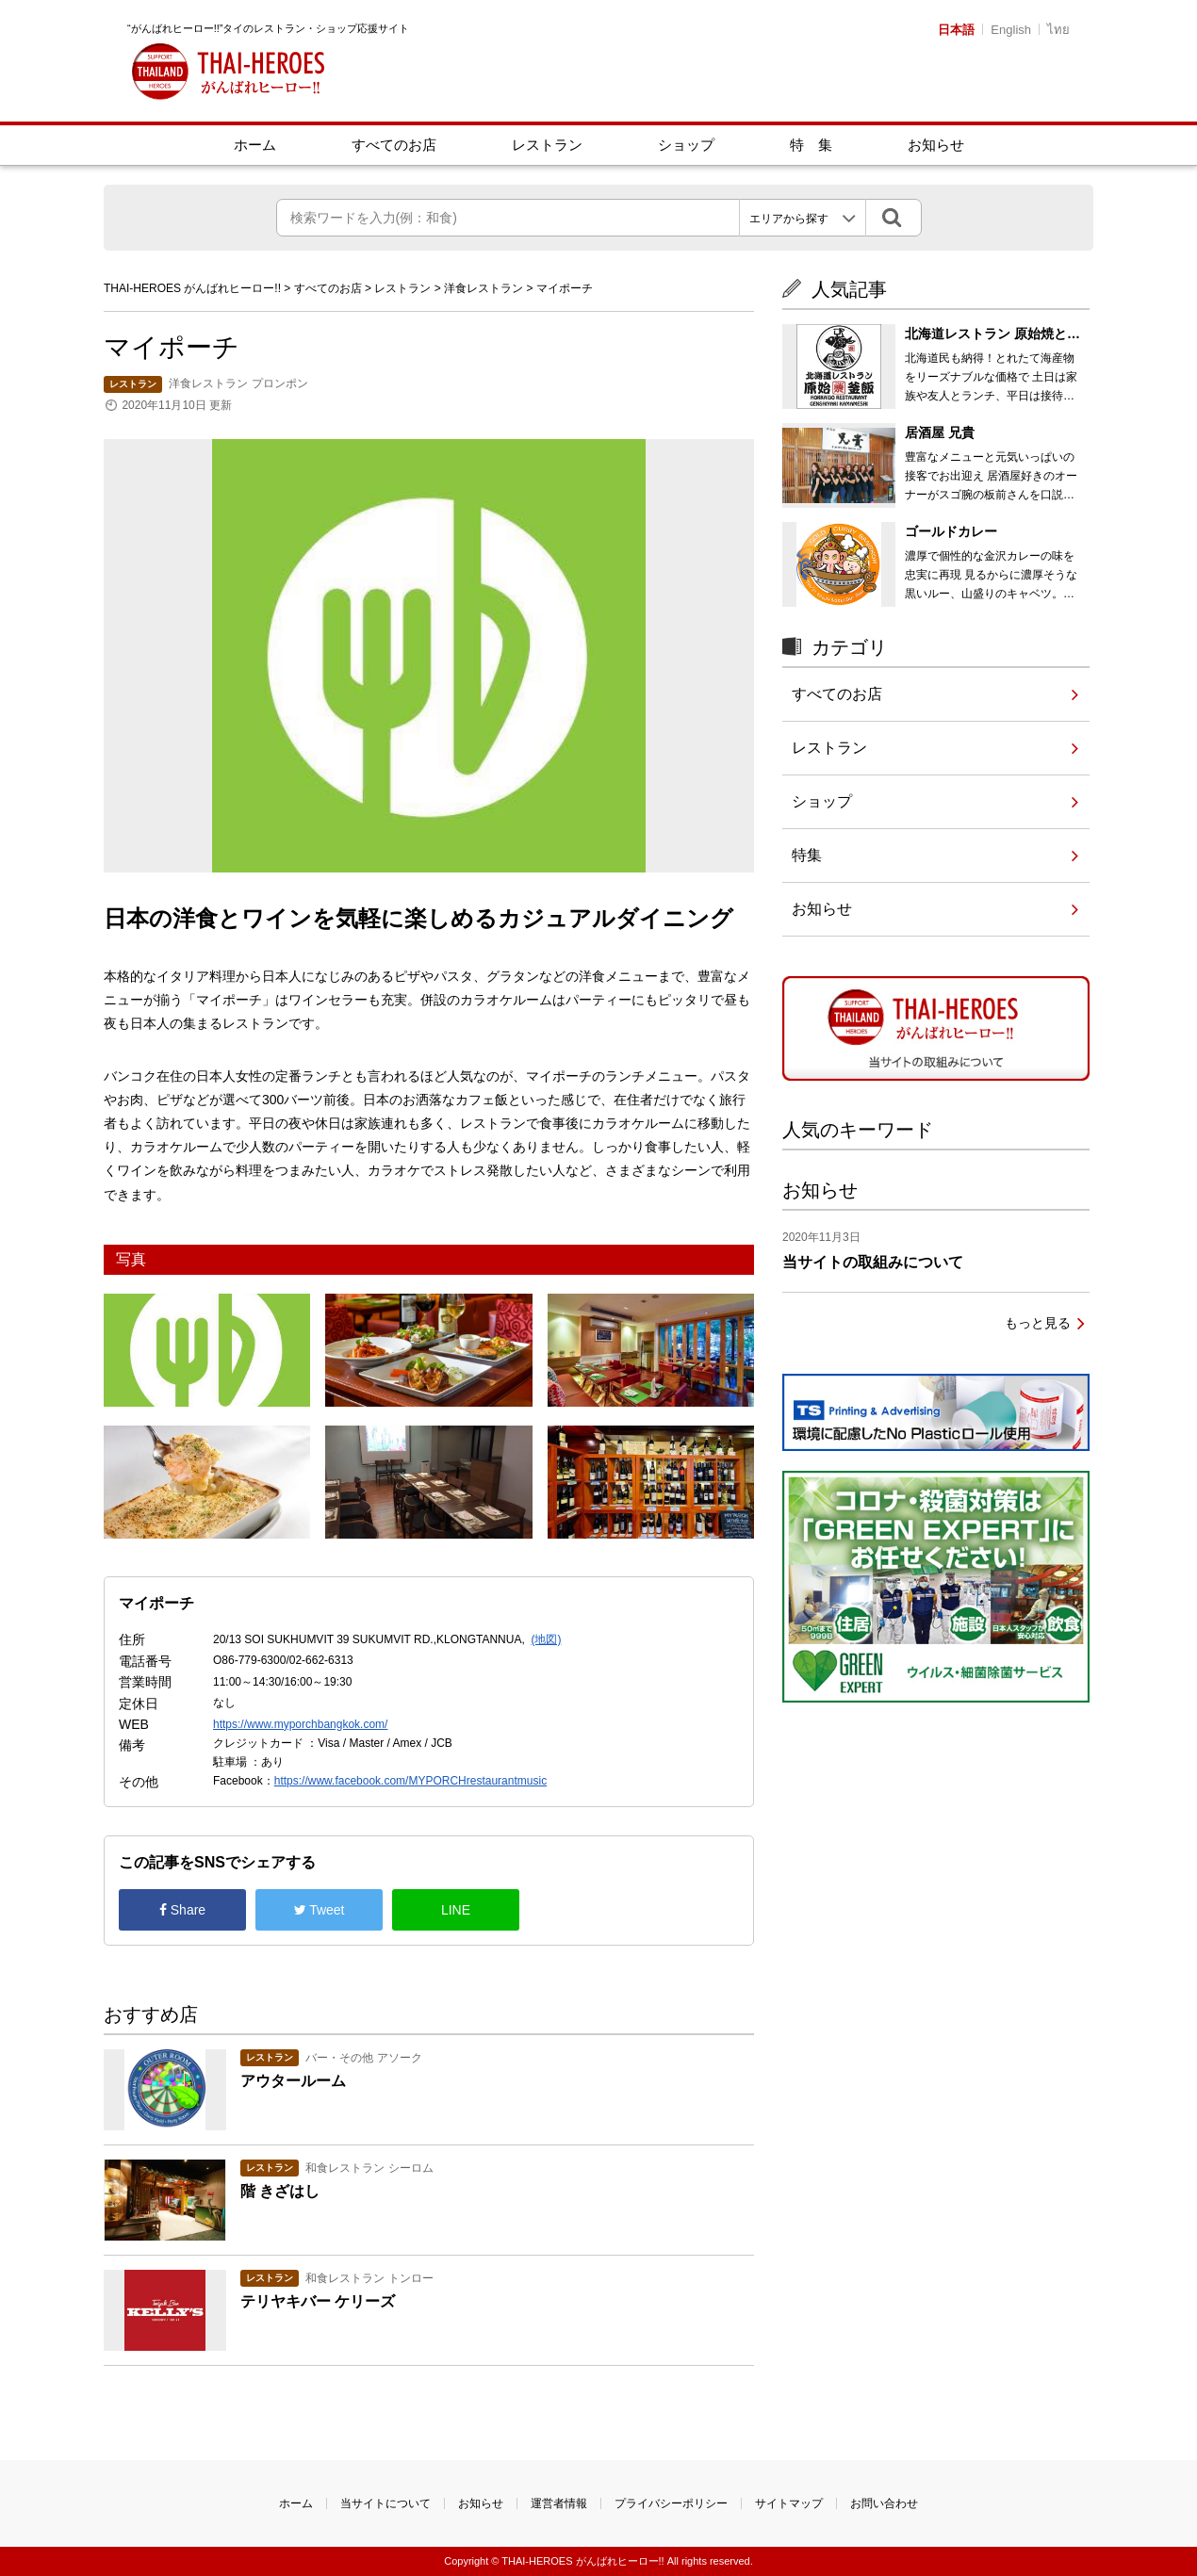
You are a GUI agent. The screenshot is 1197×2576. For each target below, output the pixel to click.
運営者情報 (559, 2503)
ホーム (255, 145)
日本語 (956, 30)
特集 (807, 855)
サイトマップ (789, 2503)
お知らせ (936, 145)
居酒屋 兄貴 (940, 432)
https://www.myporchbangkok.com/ (300, 1724)
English (1011, 30)
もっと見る (1038, 1322)
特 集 (811, 145)
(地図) (546, 1639)
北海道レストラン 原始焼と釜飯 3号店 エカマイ (992, 343)
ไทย (1058, 30)
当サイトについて (385, 2503)
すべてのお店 (394, 145)
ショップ (686, 145)
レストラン (547, 145)
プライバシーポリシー (671, 2503)
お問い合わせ (884, 2503)
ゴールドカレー (951, 531)
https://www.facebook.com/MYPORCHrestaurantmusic (410, 1780)
